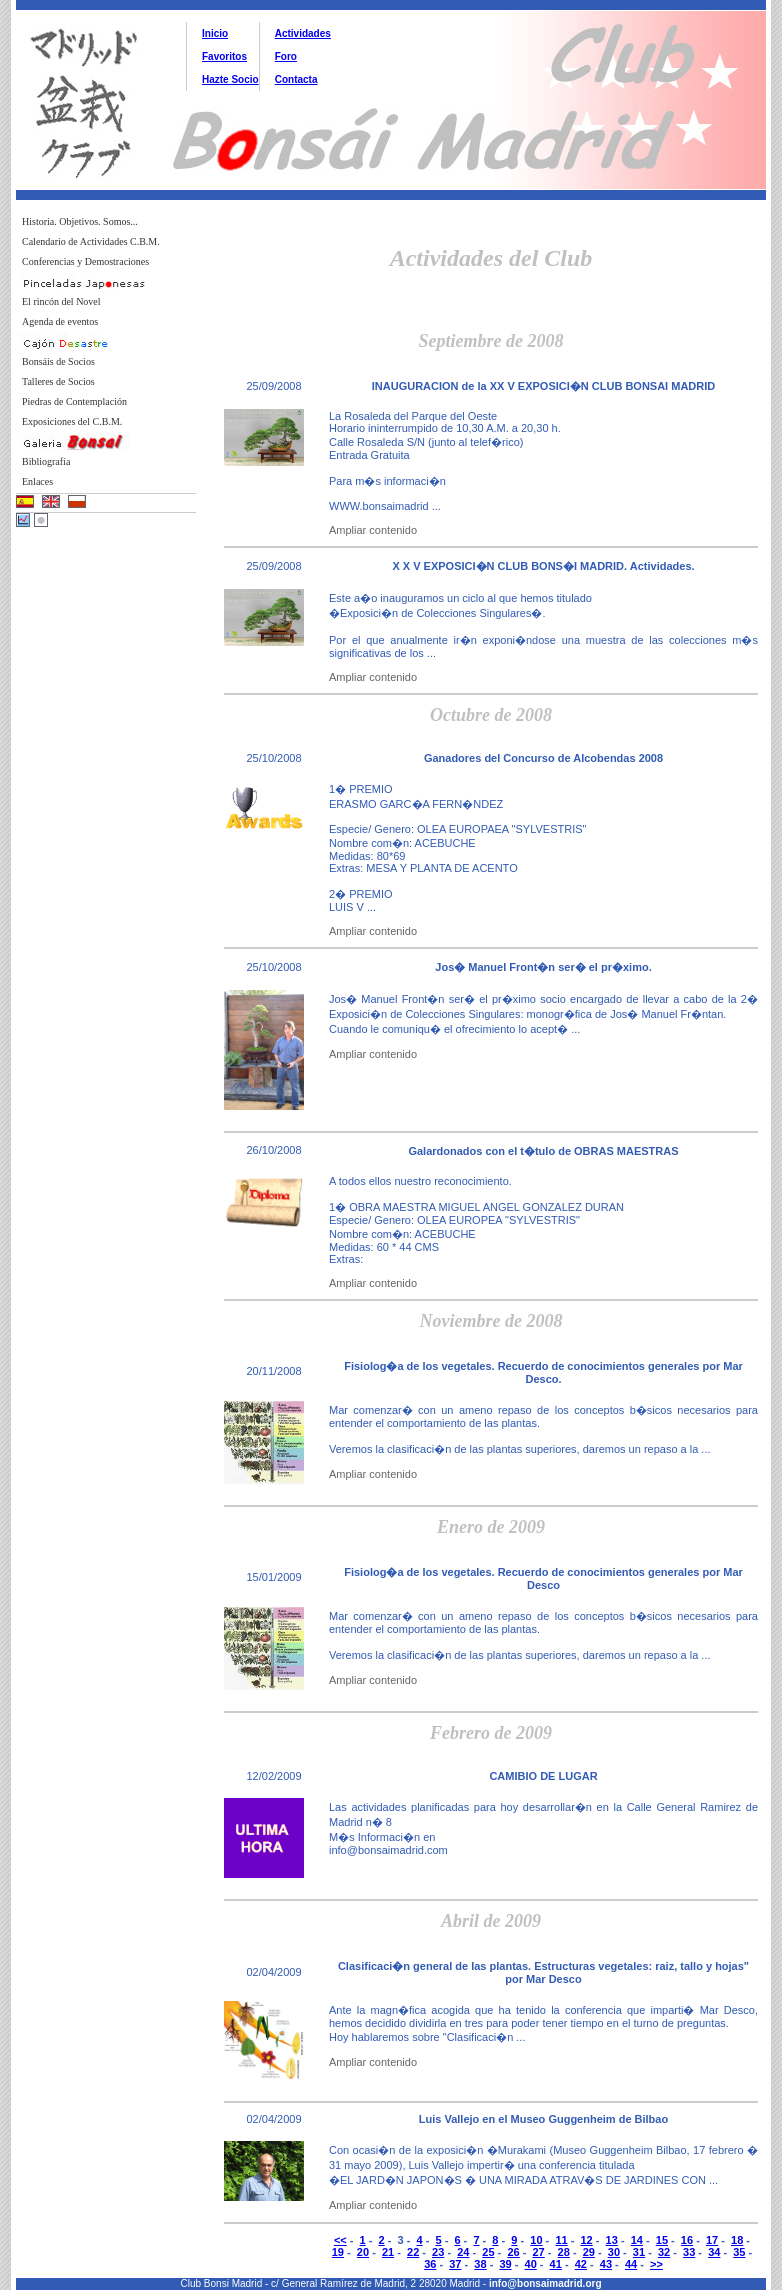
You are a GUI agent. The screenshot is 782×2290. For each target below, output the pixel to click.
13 (612, 2240)
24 (463, 2252)
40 (531, 2264)
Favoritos (224, 56)
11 (561, 2240)
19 (338, 2252)
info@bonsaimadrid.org (545, 2283)
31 (639, 2252)
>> (656, 2264)
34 (714, 2252)
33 (689, 2252)
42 (581, 2264)
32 (664, 2252)
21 (388, 2252)
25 (488, 2252)
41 (556, 2264)
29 (589, 2252)
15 (662, 2240)
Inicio (215, 33)
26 (513, 2252)
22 (413, 2252)
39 (505, 2264)
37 (455, 2264)
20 (363, 2252)
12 (586, 2240)
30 (614, 2252)
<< (340, 2240)
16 (687, 2240)
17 (712, 2240)
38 (480, 2264)
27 (538, 2252)
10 (536, 2240)
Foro (286, 56)
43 (606, 2264)
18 (737, 2240)
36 (430, 2264)
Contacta (296, 79)
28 (564, 2252)
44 (631, 2264)
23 (438, 2252)
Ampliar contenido (373, 530)
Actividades (303, 33)
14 (637, 2240)
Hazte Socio (230, 79)
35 (739, 2252)
